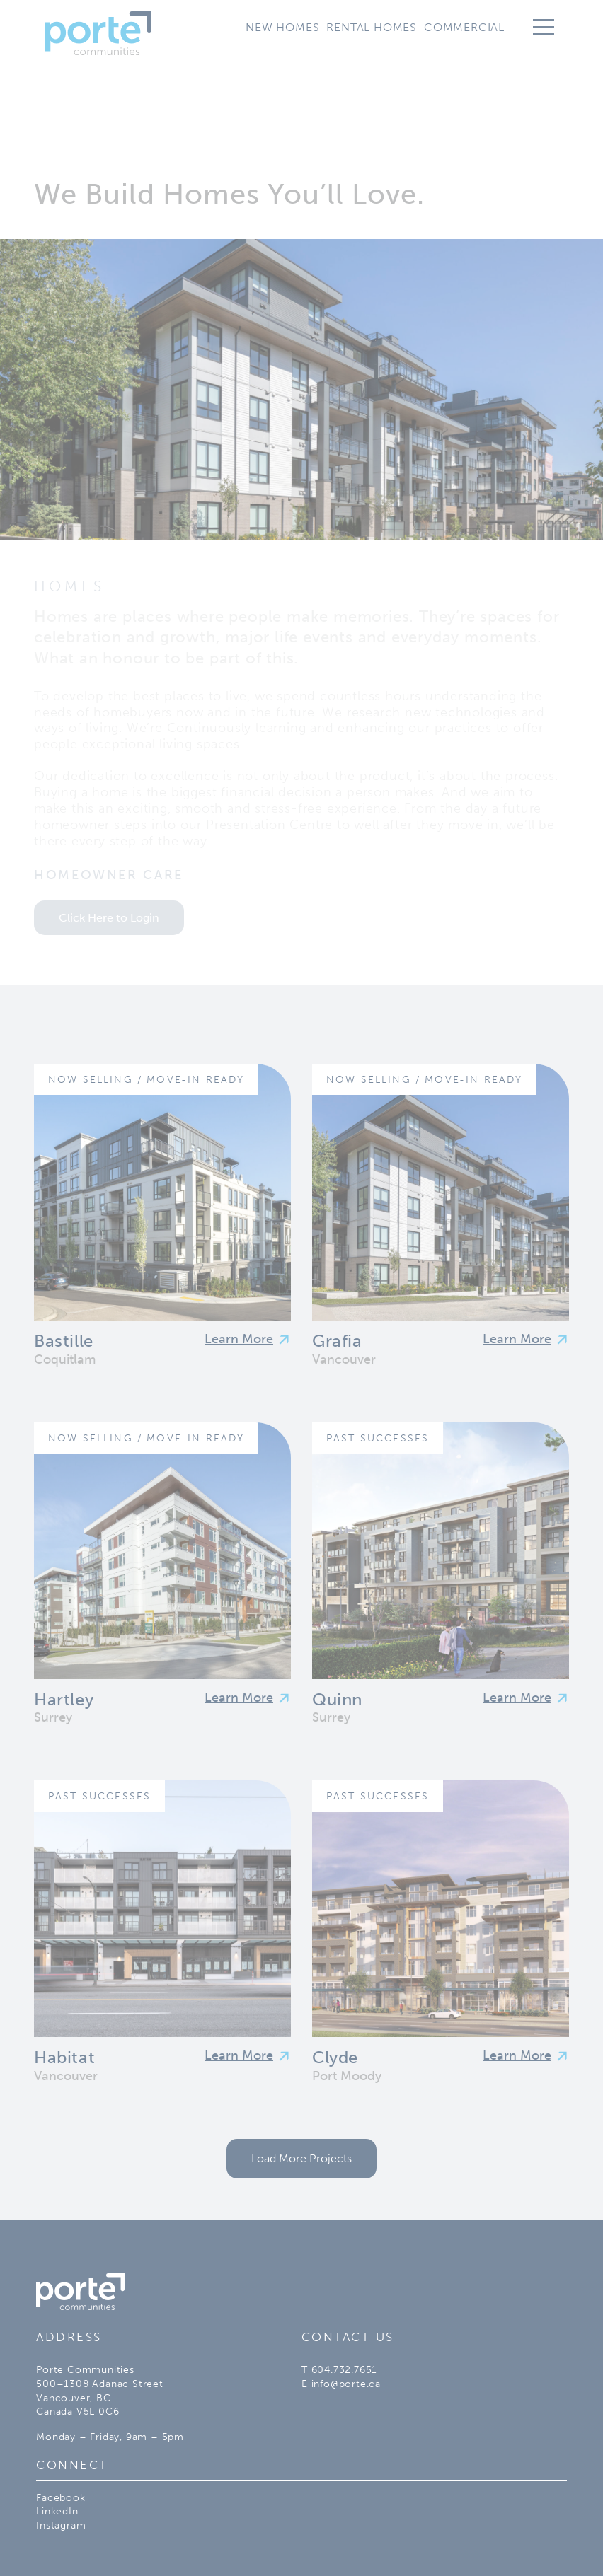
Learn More (239, 1339)
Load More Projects (301, 2158)
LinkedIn (57, 2511)
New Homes (282, 27)
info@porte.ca (346, 2384)
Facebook (60, 2498)
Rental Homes (371, 27)
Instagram (61, 2525)
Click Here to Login (109, 917)
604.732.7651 (344, 2370)
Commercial (464, 27)
